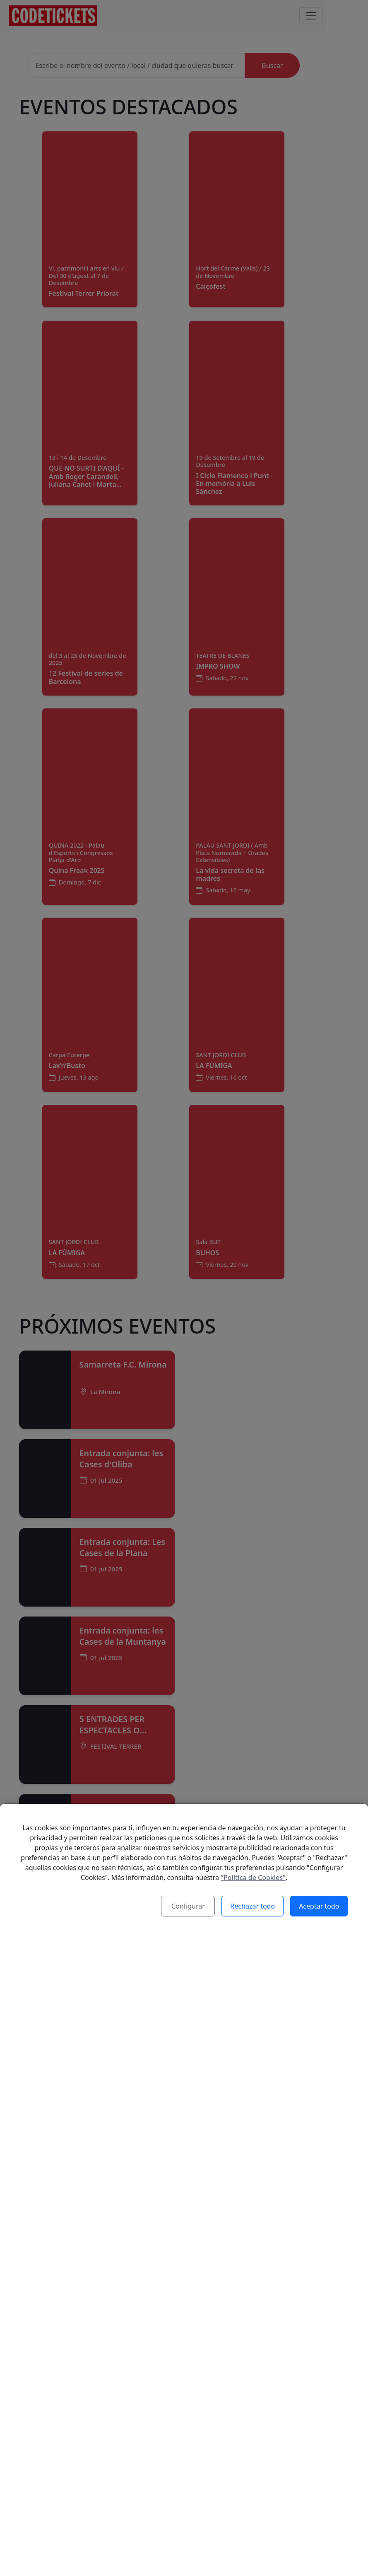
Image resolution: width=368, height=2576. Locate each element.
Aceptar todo (319, 1906)
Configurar (188, 1906)
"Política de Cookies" (253, 1878)
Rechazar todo (253, 1906)
